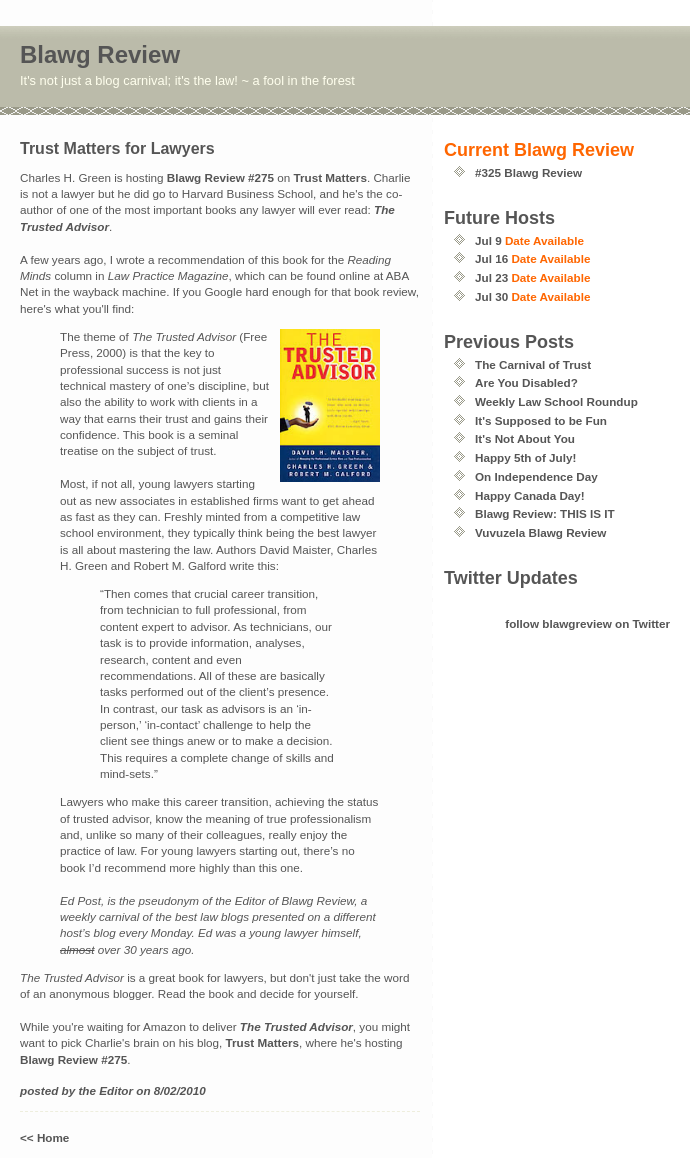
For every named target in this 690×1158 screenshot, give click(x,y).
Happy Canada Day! (530, 495)
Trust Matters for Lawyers (117, 148)
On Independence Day (536, 476)
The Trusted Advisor (296, 1026)
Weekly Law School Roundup (556, 401)
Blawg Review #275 (220, 177)
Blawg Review (100, 54)
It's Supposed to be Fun (541, 420)
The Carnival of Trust (533, 364)
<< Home (44, 1137)
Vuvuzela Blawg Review (540, 532)
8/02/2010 (180, 1090)
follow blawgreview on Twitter (587, 623)
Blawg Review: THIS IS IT (545, 513)
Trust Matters (330, 177)
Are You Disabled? (526, 382)
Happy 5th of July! (525, 457)
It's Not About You (525, 438)
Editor (116, 1090)
